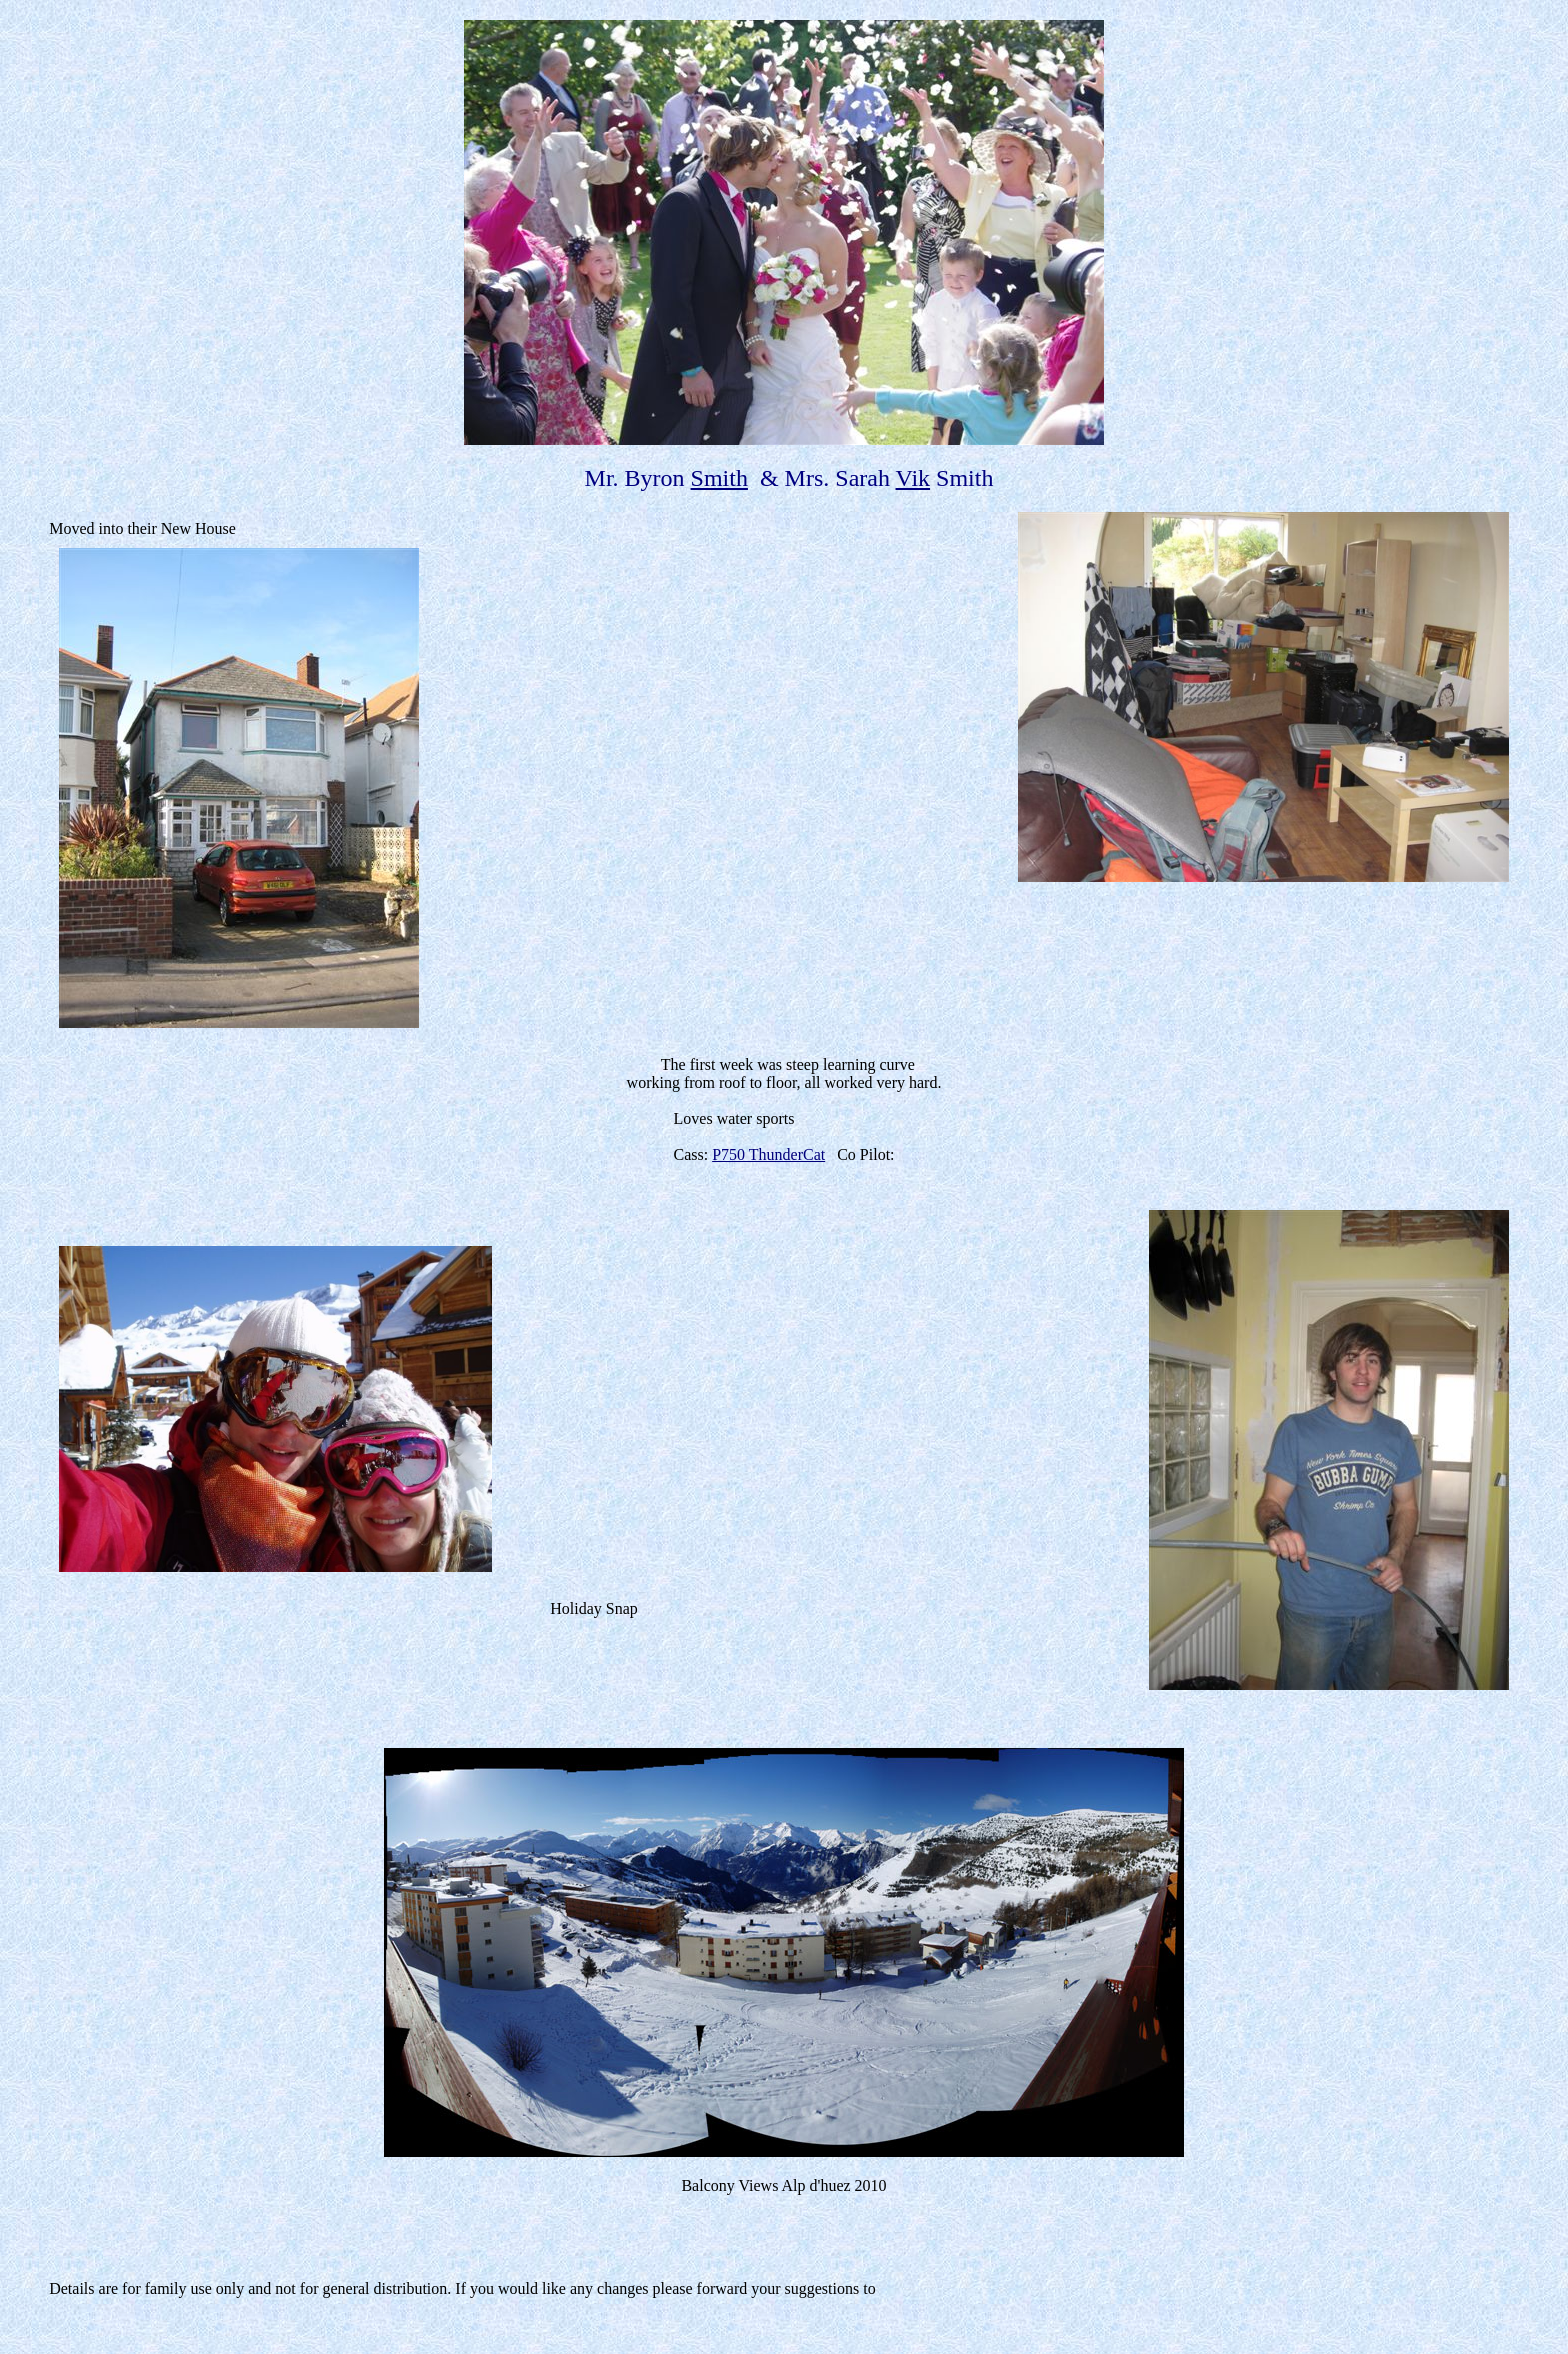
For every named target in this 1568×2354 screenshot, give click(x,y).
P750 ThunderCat (768, 1154)
